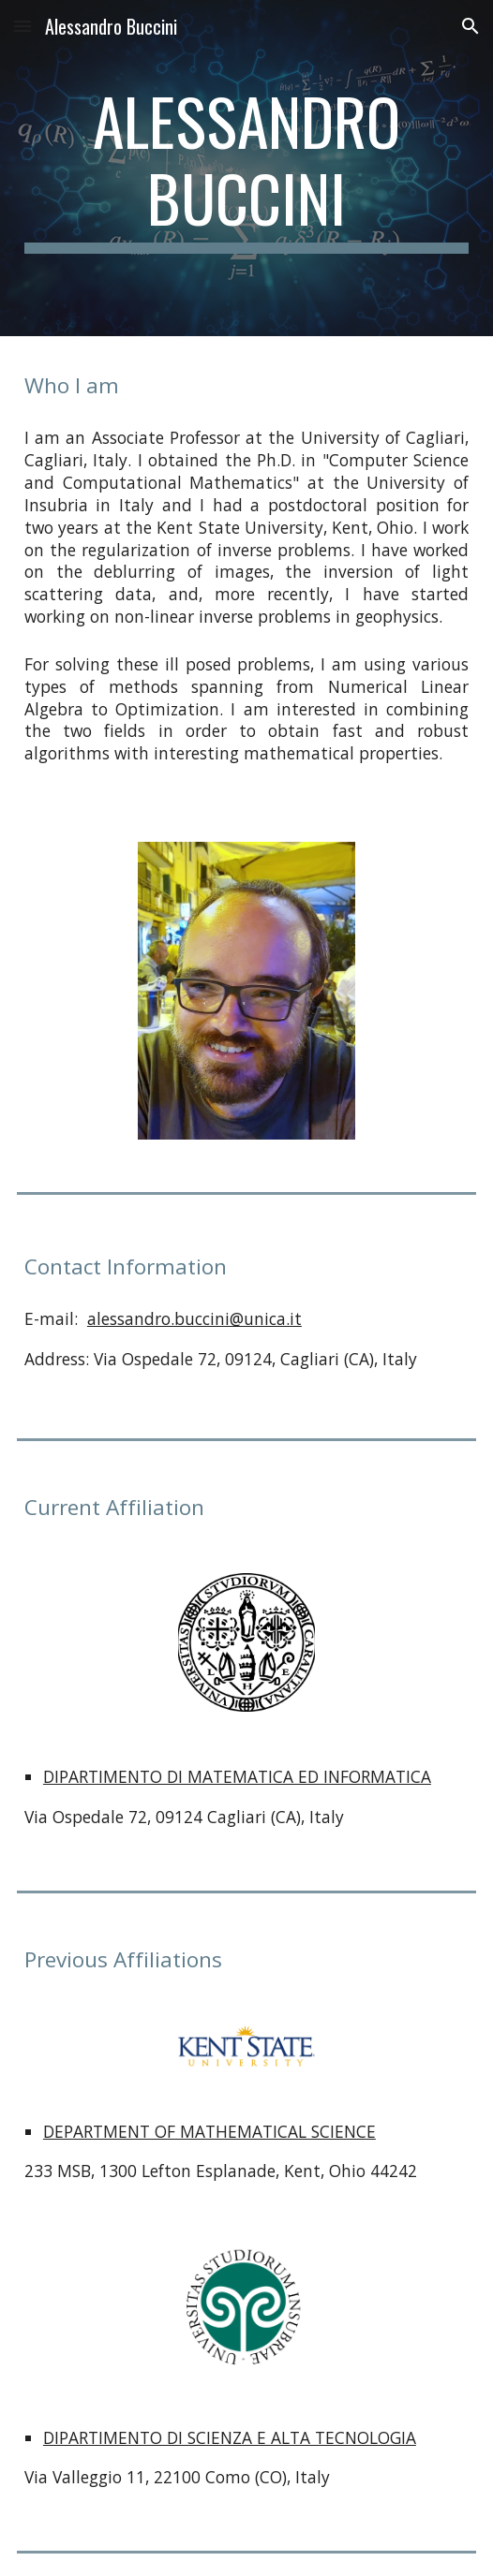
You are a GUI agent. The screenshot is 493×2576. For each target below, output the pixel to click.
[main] (246, 168)
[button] (22, 26)
